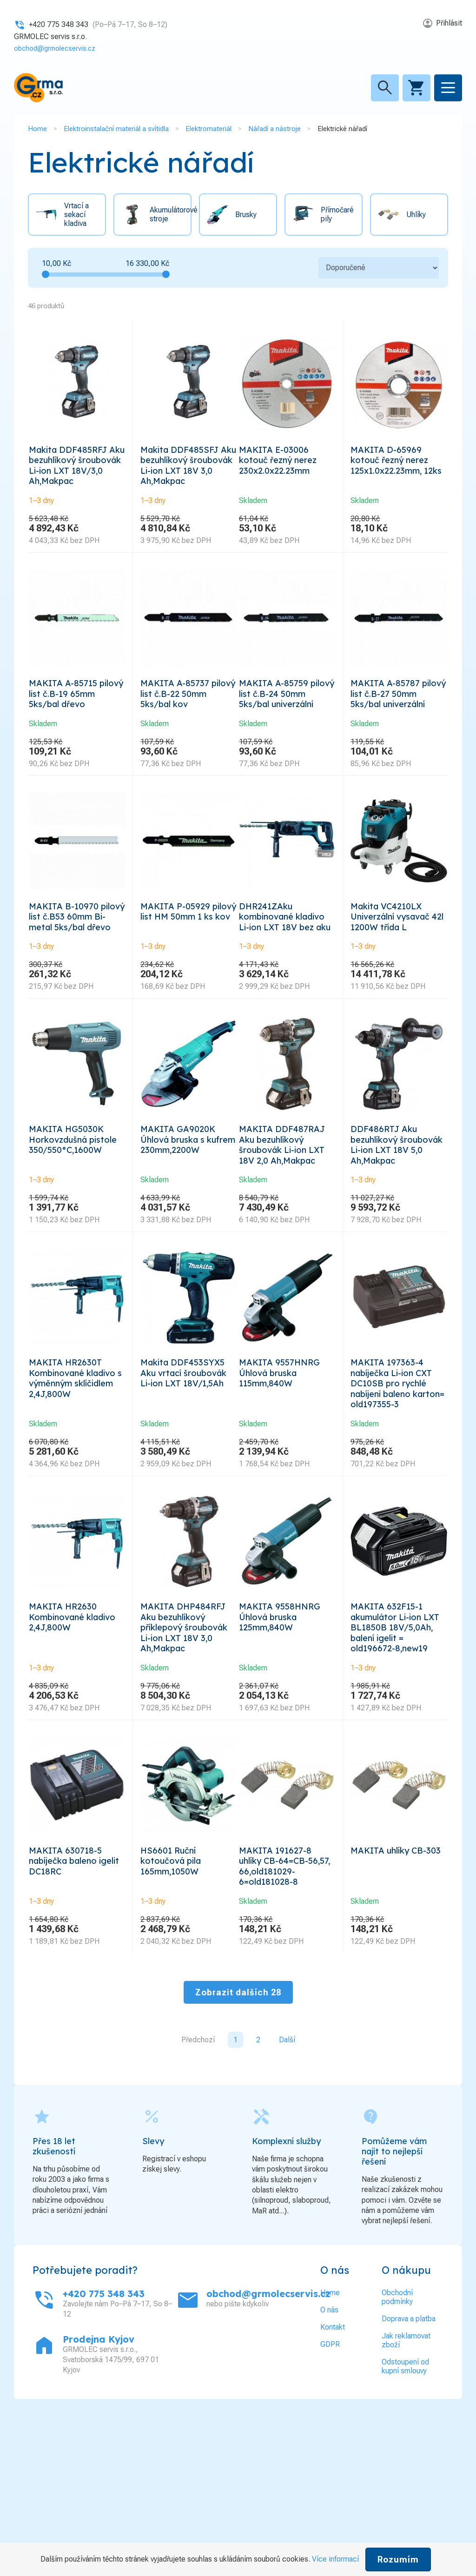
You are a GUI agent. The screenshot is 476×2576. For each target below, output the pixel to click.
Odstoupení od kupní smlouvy (405, 2515)
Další (287, 2189)
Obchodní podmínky (397, 2446)
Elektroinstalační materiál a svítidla (116, 128)
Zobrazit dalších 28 (238, 2141)
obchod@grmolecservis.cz (58, 48)
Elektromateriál (208, 128)
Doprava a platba (409, 2467)
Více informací (335, 2559)
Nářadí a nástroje (274, 128)
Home (37, 128)
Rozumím (398, 2559)
